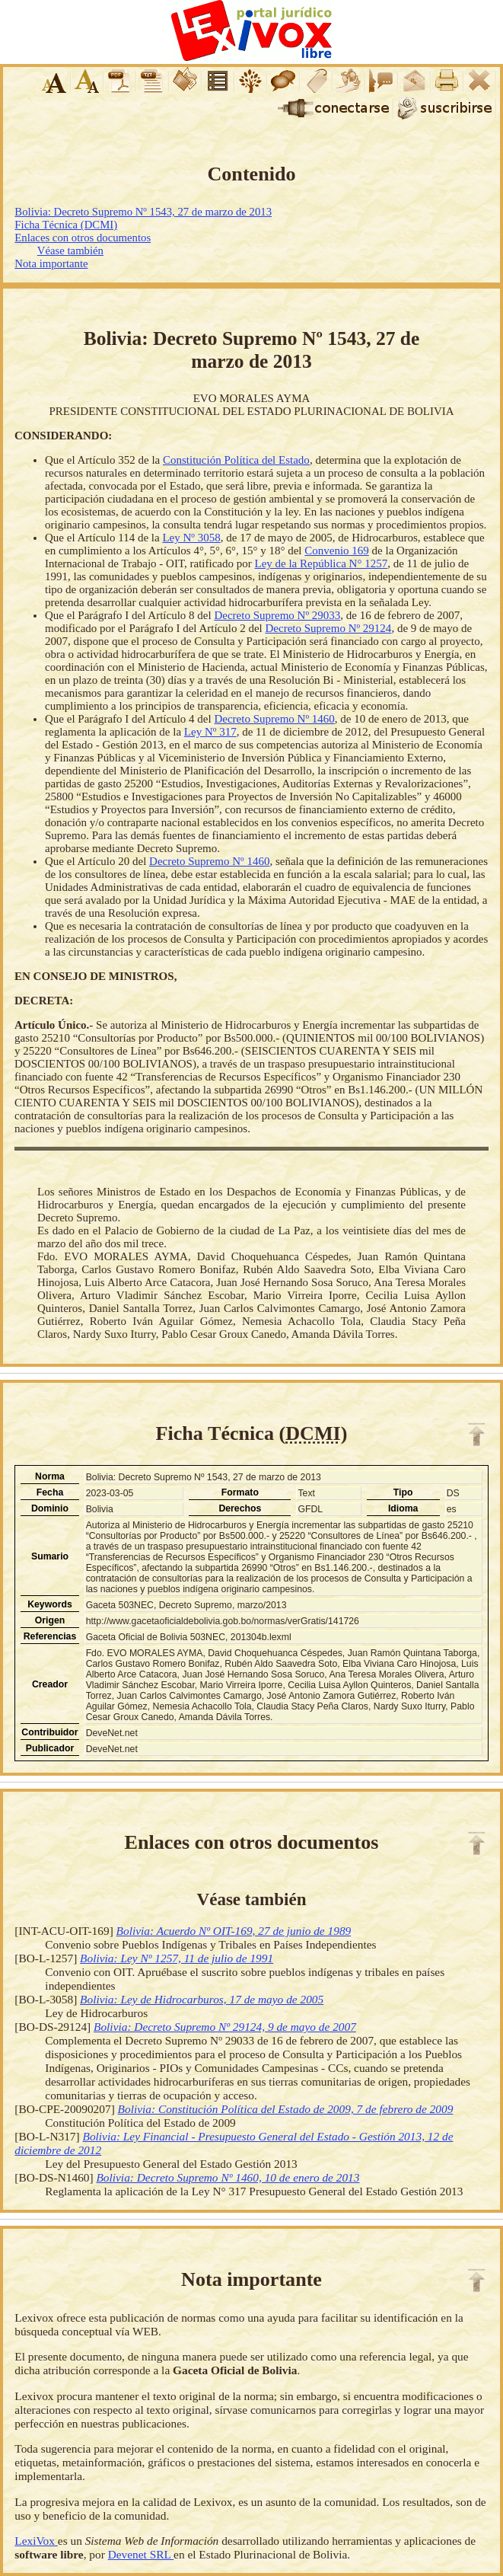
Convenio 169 (336, 550)
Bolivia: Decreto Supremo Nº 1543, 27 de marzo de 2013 (143, 212)
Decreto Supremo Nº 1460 (274, 719)
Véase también (70, 250)
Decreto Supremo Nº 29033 (277, 615)
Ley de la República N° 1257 (320, 563)
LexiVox (35, 2540)
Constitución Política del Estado (236, 460)
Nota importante (51, 263)
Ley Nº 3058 (191, 537)
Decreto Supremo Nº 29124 (329, 628)
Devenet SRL (141, 2554)
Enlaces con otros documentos (82, 237)
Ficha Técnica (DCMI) (65, 225)
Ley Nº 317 (210, 732)
